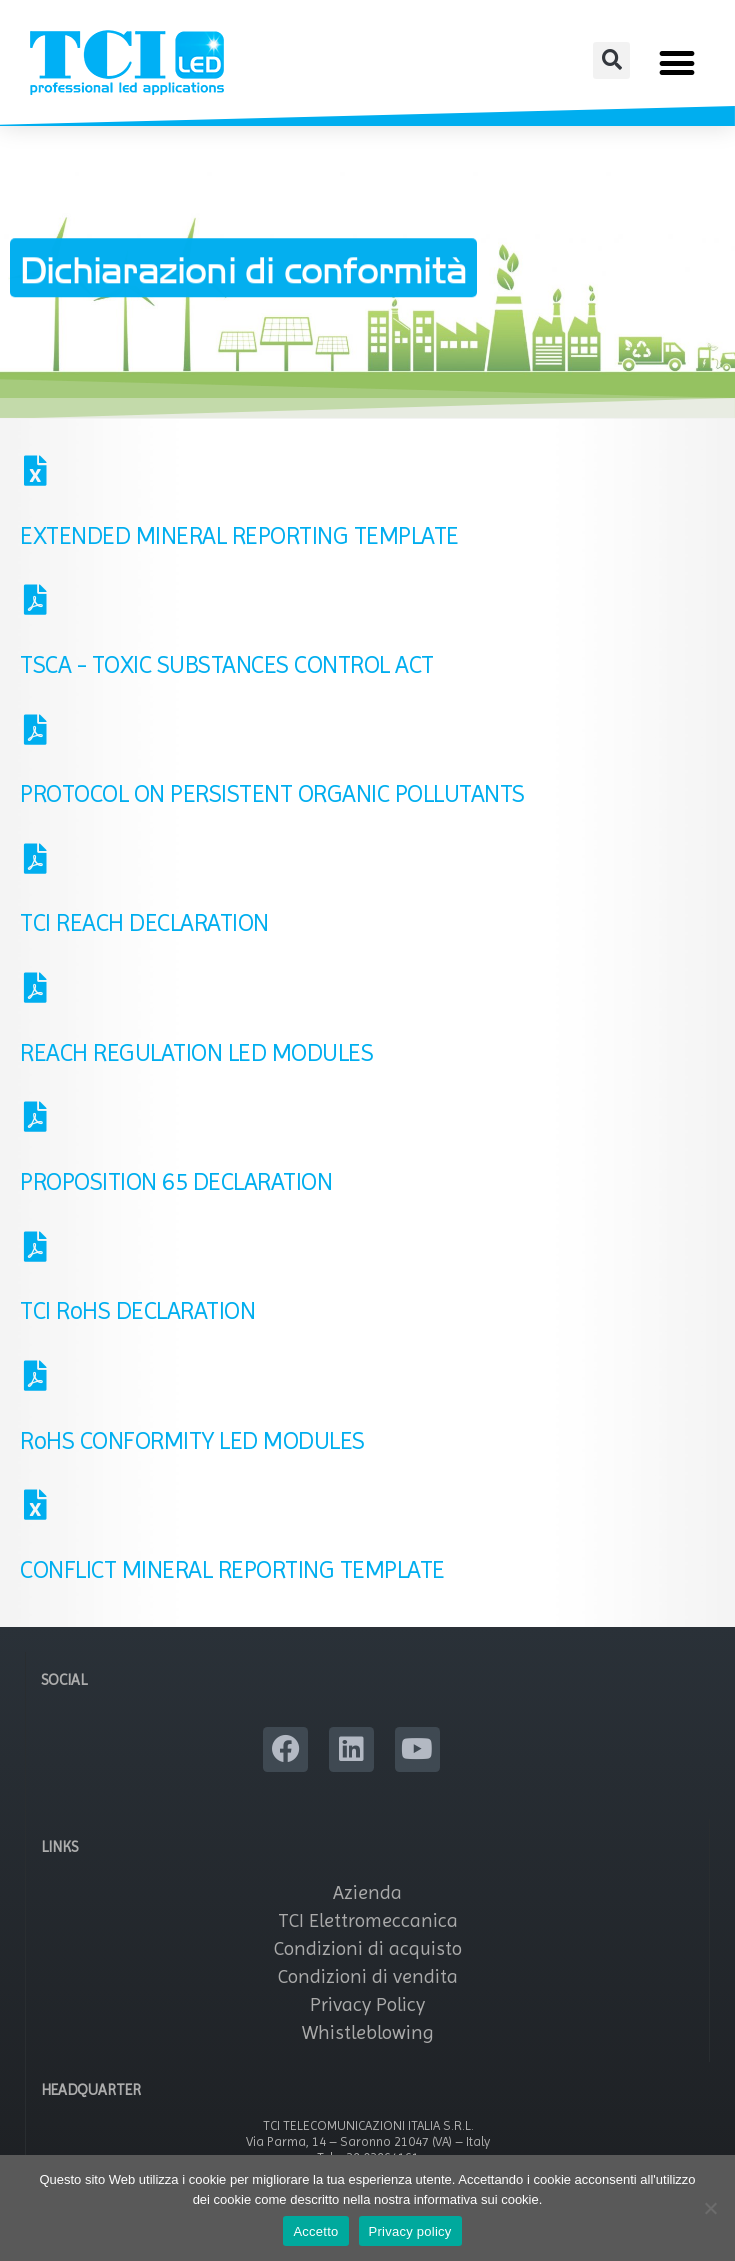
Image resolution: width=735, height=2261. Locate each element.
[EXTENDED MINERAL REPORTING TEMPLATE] (35, 478)
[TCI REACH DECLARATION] (35, 866)
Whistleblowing (368, 2039)
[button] (611, 60)
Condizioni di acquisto (368, 1955)
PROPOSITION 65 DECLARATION (176, 1188)
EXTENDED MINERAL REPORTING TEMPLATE (239, 542)
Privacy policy (410, 2231)
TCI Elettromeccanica (368, 1927)
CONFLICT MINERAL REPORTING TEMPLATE (232, 1576)
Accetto (315, 2231)
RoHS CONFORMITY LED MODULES (192, 1447)
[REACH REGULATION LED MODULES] (35, 995)
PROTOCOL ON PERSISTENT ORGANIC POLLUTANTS (272, 800)
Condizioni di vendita (368, 1983)
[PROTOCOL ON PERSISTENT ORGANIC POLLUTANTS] (35, 737)
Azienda (367, 1899)
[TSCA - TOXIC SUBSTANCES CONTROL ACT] (35, 607)
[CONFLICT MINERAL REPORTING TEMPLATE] (35, 1512)
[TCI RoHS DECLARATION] (35, 1254)
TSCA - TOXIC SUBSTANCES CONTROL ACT (227, 671)
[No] (710, 2208)
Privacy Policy (367, 2011)
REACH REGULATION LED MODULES (196, 1059)
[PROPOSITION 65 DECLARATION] (35, 1124)
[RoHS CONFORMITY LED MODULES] (35, 1383)
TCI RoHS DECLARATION (137, 1317)
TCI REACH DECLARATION (144, 929)
